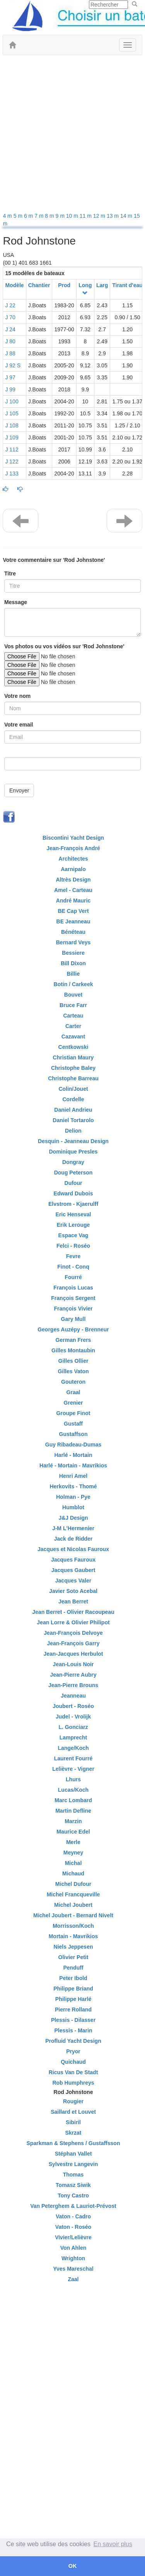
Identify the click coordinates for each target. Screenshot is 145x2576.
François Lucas (73, 1288)
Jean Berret (73, 1601)
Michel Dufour (73, 1884)
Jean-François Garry (73, 1643)
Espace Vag (73, 1235)
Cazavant (73, 1036)
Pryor (73, 2051)
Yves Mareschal (73, 2269)
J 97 (10, 377)
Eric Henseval (73, 1214)
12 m (100, 216)
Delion (73, 1131)
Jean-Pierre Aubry (73, 1675)
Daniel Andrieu (73, 1110)
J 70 (10, 317)
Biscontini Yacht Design (73, 838)
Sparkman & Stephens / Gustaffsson (73, 2143)
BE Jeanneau (73, 921)
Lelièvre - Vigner (73, 1769)
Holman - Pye (73, 1497)
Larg (102, 285)
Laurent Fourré (73, 1758)
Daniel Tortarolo (73, 1120)
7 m (39, 216)
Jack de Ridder (73, 1539)
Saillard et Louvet (73, 2112)
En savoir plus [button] (113, 2544)
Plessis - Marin (73, 2030)
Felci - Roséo (73, 1246)
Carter (73, 1026)
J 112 (11, 449)
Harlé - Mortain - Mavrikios (73, 1465)
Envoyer (19, 790)
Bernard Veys (73, 942)
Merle (73, 1842)
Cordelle (73, 1099)
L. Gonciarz (73, 1727)
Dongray (73, 1162)
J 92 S (12, 365)
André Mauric (73, 900)
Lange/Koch (73, 1748)
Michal (73, 1863)
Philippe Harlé (73, 1999)
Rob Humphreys (73, 2083)
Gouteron (73, 1382)
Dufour (73, 1183)
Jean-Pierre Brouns (73, 1685)
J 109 (11, 437)
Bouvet (73, 995)
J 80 (10, 341)
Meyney (73, 1852)
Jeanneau (73, 1696)
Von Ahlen (73, 2248)
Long (85, 285)
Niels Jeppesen (73, 1947)
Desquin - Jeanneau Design (73, 1141)
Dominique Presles (73, 1152)
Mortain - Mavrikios (73, 1936)
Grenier (73, 1403)
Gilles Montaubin (73, 1350)
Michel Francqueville (73, 1894)
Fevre (73, 1256)
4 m (8, 216)
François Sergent (73, 1298)
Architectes (73, 859)
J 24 (10, 329)
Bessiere (73, 953)
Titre (10, 573)
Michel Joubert (73, 1905)
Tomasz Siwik (73, 2185)
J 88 (10, 353)
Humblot (73, 1507)
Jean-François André (73, 848)
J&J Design (73, 1518)
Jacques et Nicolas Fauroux (73, 1549)
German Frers (73, 1340)
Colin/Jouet (73, 1089)
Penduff (73, 1968)
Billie (73, 974)
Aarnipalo (73, 869)
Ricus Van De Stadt (73, 2072)
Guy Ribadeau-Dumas (73, 1444)
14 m (127, 216)
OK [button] (72, 2566)
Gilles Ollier (73, 1361)
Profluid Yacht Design (73, 2041)
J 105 (11, 413)
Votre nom (17, 696)
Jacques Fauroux (73, 1560)
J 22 (10, 305)
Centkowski (73, 1047)
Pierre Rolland (73, 2009)
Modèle (14, 285)
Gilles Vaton (73, 1371)
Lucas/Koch (73, 1790)
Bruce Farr (73, 1005)
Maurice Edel (73, 1832)
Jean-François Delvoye (73, 1633)
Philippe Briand (73, 1988)
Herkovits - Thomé (73, 1486)
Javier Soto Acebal (73, 1591)
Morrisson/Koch (73, 1926)
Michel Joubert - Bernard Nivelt (73, 1915)
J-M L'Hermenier (73, 1528)
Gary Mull (73, 1319)
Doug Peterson (73, 1172)
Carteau (73, 1015)
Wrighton (73, 2258)
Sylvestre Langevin (73, 2164)
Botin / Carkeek (73, 984)
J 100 (11, 401)
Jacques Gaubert (73, 1570)
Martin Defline (73, 1811)
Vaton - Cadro (73, 2216)
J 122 (11, 461)
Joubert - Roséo (73, 1706)
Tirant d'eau (127, 285)
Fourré (73, 1277)
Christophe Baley (73, 1068)
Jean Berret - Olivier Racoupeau (73, 1612)
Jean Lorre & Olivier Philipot (73, 1622)
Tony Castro (73, 2195)
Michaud (73, 1873)
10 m (73, 216)
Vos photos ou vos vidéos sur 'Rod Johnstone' (64, 646)
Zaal (73, 2279)
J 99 (10, 389)
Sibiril (73, 2122)
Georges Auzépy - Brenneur (73, 1329)
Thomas (73, 2174)
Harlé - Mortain (73, 1455)
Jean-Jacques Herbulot (73, 1654)
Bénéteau (73, 932)
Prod (64, 285)
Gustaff (73, 1424)
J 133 (11, 473)
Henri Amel (73, 1476)
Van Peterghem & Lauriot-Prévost (73, 2206)
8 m (50, 216)
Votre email (18, 724)
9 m (61, 216)
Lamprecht (73, 1737)
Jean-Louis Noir (73, 1664)
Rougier (73, 2101)
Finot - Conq (73, 1267)
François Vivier (73, 1308)
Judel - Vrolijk (73, 1716)
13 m (113, 216)
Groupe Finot (73, 1413)
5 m (19, 216)
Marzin (73, 1821)
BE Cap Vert (73, 911)
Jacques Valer (73, 1580)
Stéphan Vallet (73, 2154)
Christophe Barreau (73, 1078)
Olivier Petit (73, 1957)
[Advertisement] (72, 135)
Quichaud (73, 2062)
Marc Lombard (73, 1800)
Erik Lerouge (73, 1225)
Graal (73, 1392)
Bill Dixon (73, 963)
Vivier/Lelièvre (73, 2237)
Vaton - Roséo (73, 2227)
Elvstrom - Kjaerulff (73, 1204)
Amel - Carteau (73, 890)
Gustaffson (73, 1434)
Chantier (39, 285)
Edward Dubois (73, 1193)
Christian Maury (73, 1057)
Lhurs (73, 1779)
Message (15, 602)
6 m (29, 216)
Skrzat (73, 2133)
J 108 (11, 425)
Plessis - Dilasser (73, 2020)
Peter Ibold (73, 1978)
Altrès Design (73, 879)
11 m (86, 216)
